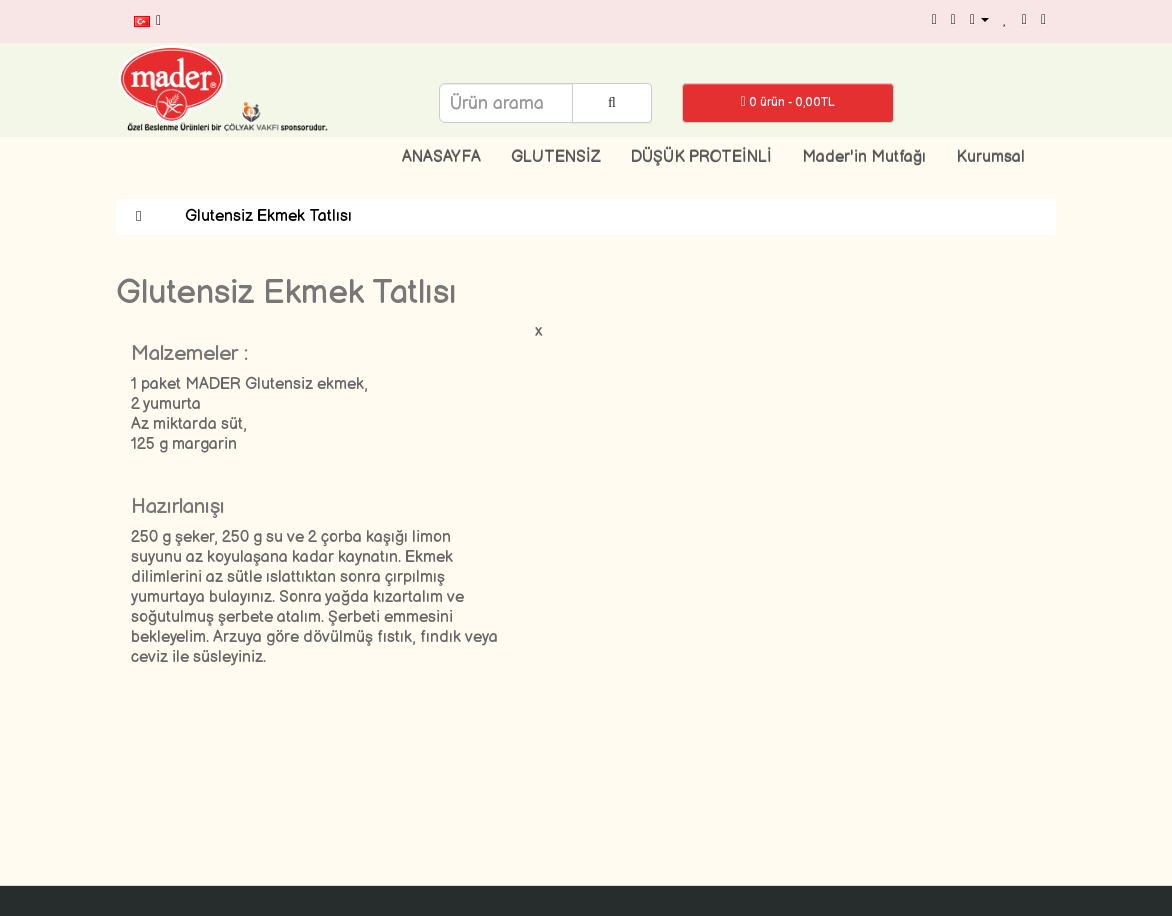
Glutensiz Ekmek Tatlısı (268, 216)
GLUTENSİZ (556, 157)
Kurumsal (990, 157)
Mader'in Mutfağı (864, 157)
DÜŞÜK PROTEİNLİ (701, 157)
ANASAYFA (441, 157)
